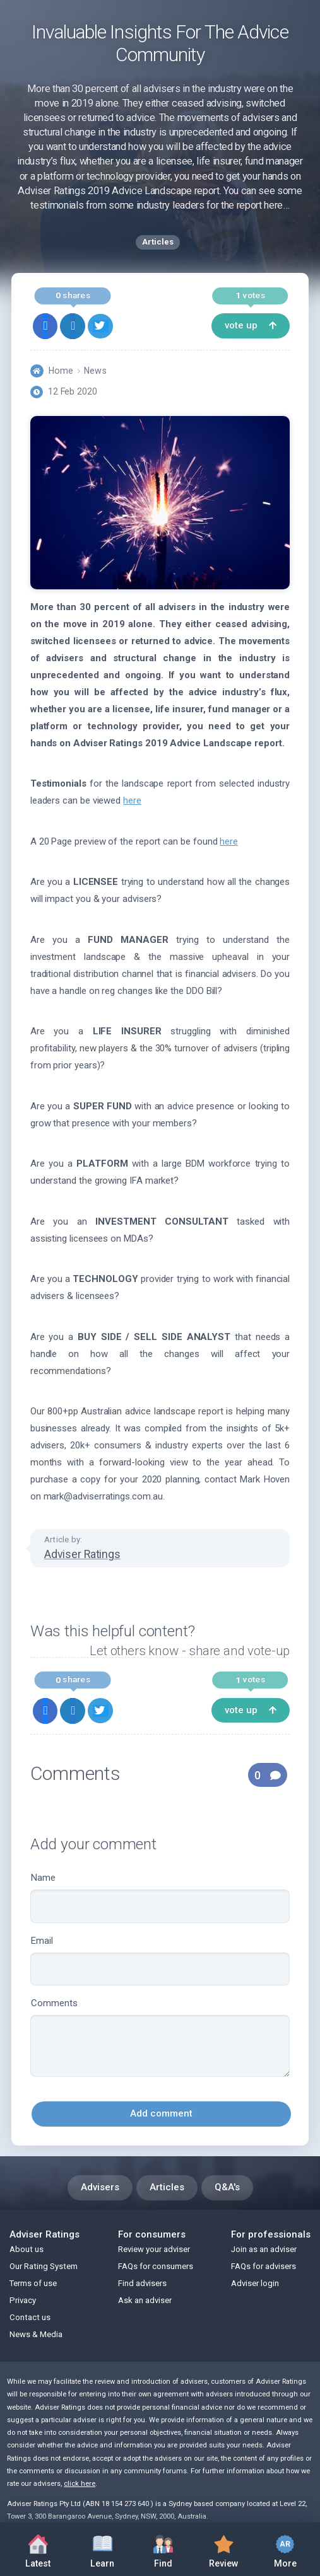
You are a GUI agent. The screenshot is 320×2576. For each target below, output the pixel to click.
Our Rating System (43, 2266)
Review (224, 2548)
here (132, 800)
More (285, 2548)
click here (79, 2484)
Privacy (22, 2300)
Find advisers (142, 2283)
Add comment (161, 2113)
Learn (102, 2548)
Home (61, 371)
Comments (160, 2037)
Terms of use (33, 2283)
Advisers (100, 2187)
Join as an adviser (264, 2249)
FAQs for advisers (263, 2266)
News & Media (35, 2334)
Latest (38, 2551)
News (95, 371)
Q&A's (227, 2187)
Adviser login (255, 2283)
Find (163, 2548)
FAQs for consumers (155, 2266)
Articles (167, 2187)
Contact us (29, 2317)
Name (160, 1897)
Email (160, 1960)
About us (26, 2249)
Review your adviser (154, 2249)
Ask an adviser (145, 2300)
